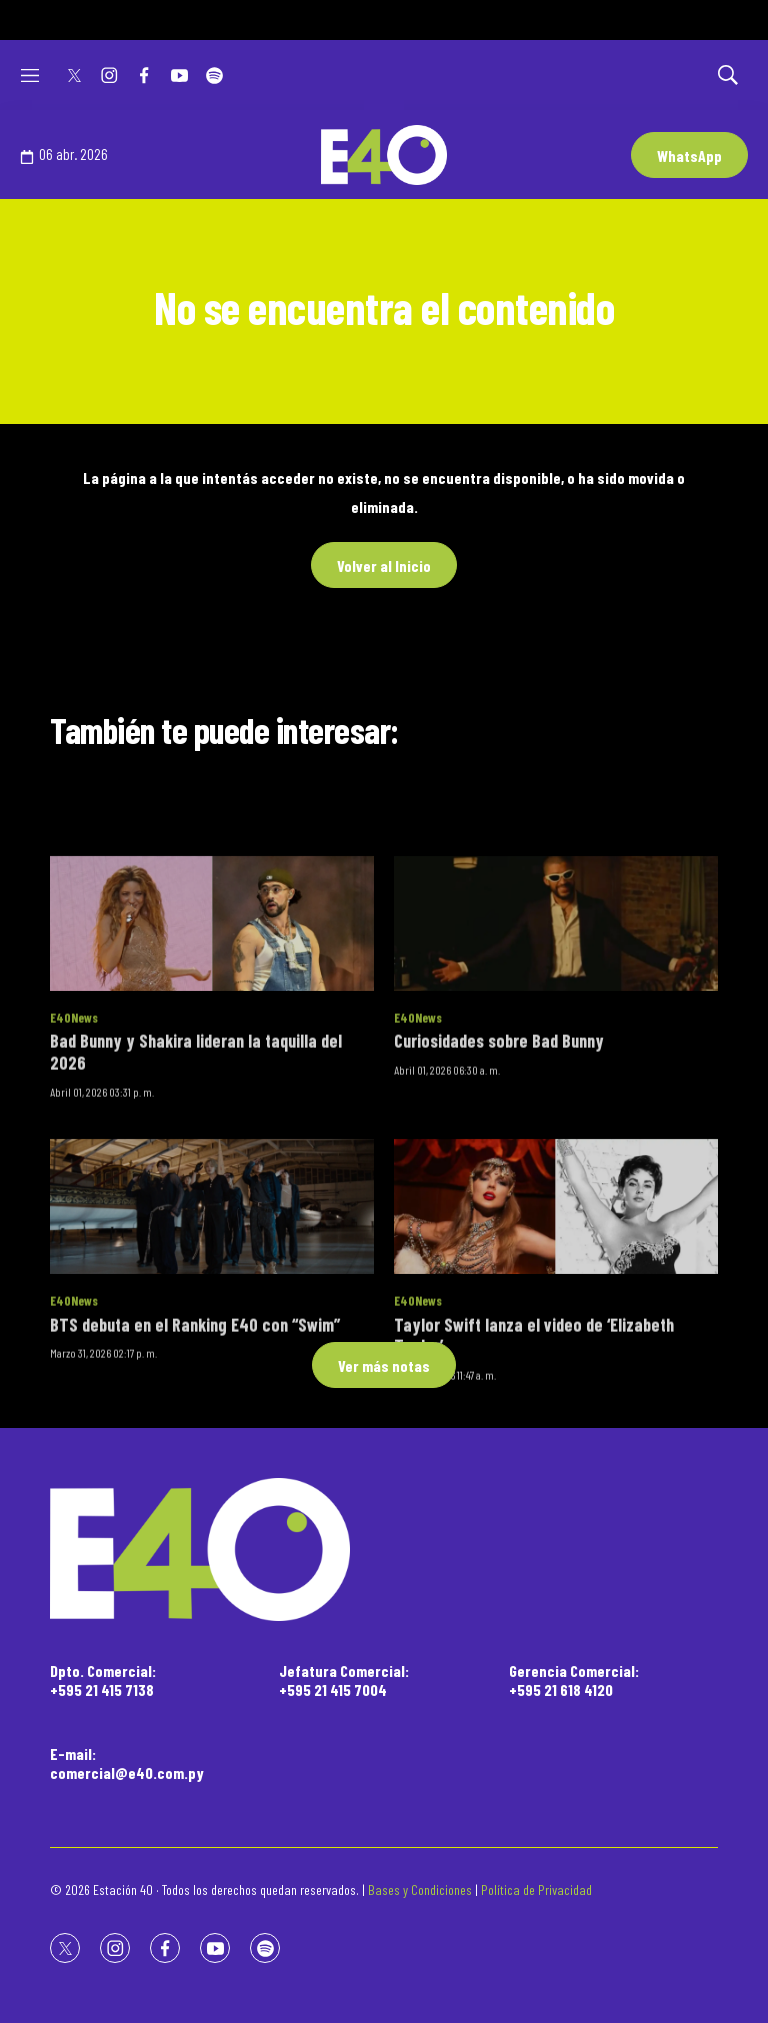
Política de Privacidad (536, 1889)
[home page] (384, 1549)
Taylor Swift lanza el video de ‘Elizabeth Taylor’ (534, 1459)
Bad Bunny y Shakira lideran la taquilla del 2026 (196, 1176)
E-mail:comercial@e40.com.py (127, 1763)
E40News (74, 1141)
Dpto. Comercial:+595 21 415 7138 (103, 1680)
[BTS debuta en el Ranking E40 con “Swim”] (212, 1329)
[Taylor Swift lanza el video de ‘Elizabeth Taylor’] (556, 1329)
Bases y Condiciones (420, 1889)
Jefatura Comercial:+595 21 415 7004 (344, 1680)
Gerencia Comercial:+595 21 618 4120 (574, 1680)
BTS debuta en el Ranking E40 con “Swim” (195, 1448)
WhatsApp (689, 155)
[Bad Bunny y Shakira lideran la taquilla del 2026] (212, 1046)
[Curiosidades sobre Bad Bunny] (556, 1046)
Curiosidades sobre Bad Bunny (499, 1165)
